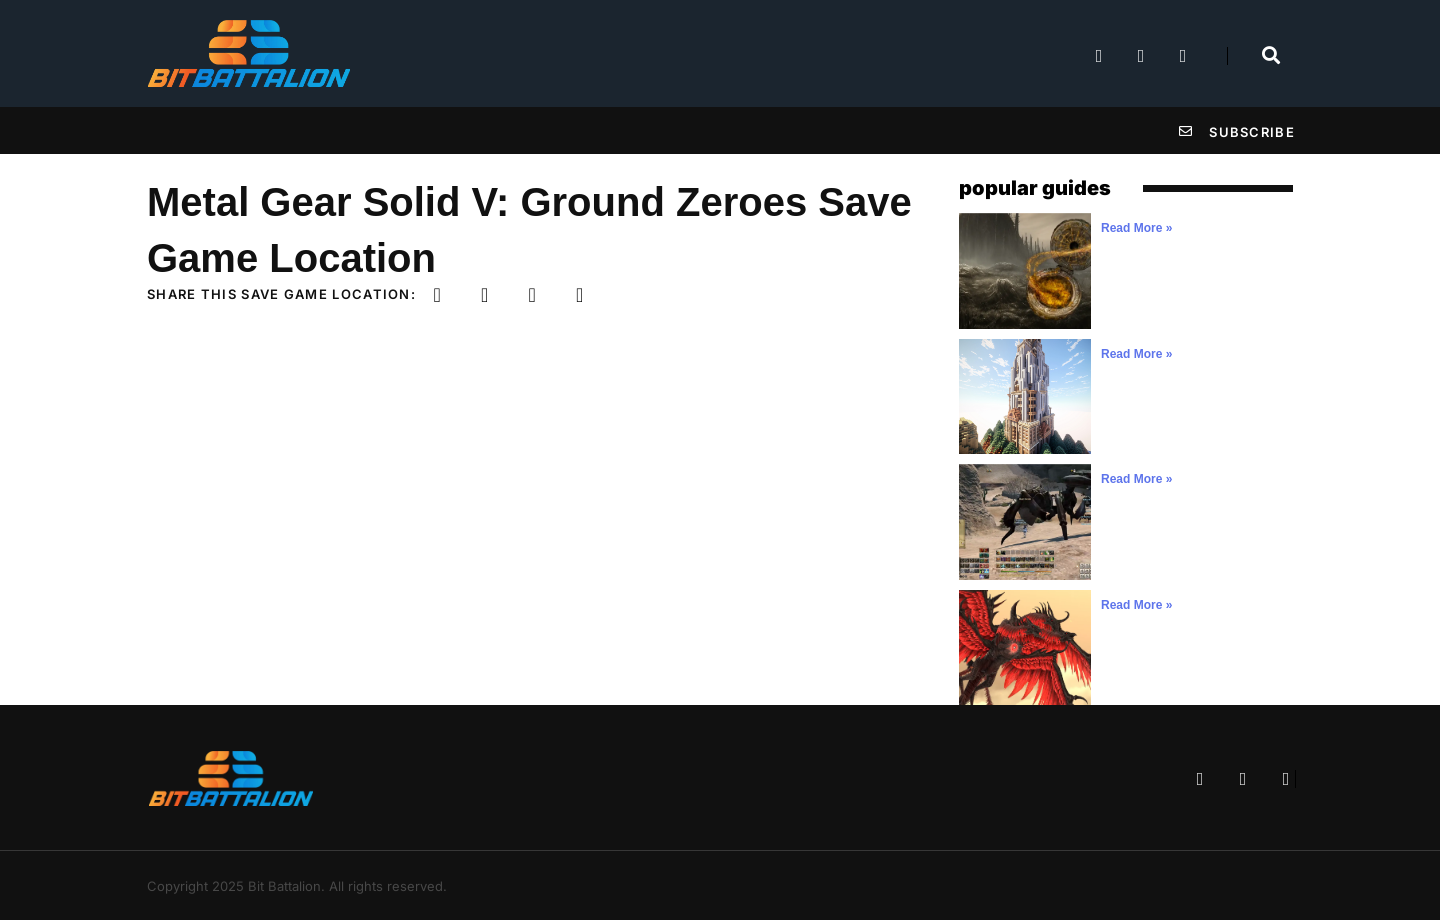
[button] (437, 295)
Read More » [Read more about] (1136, 228)
